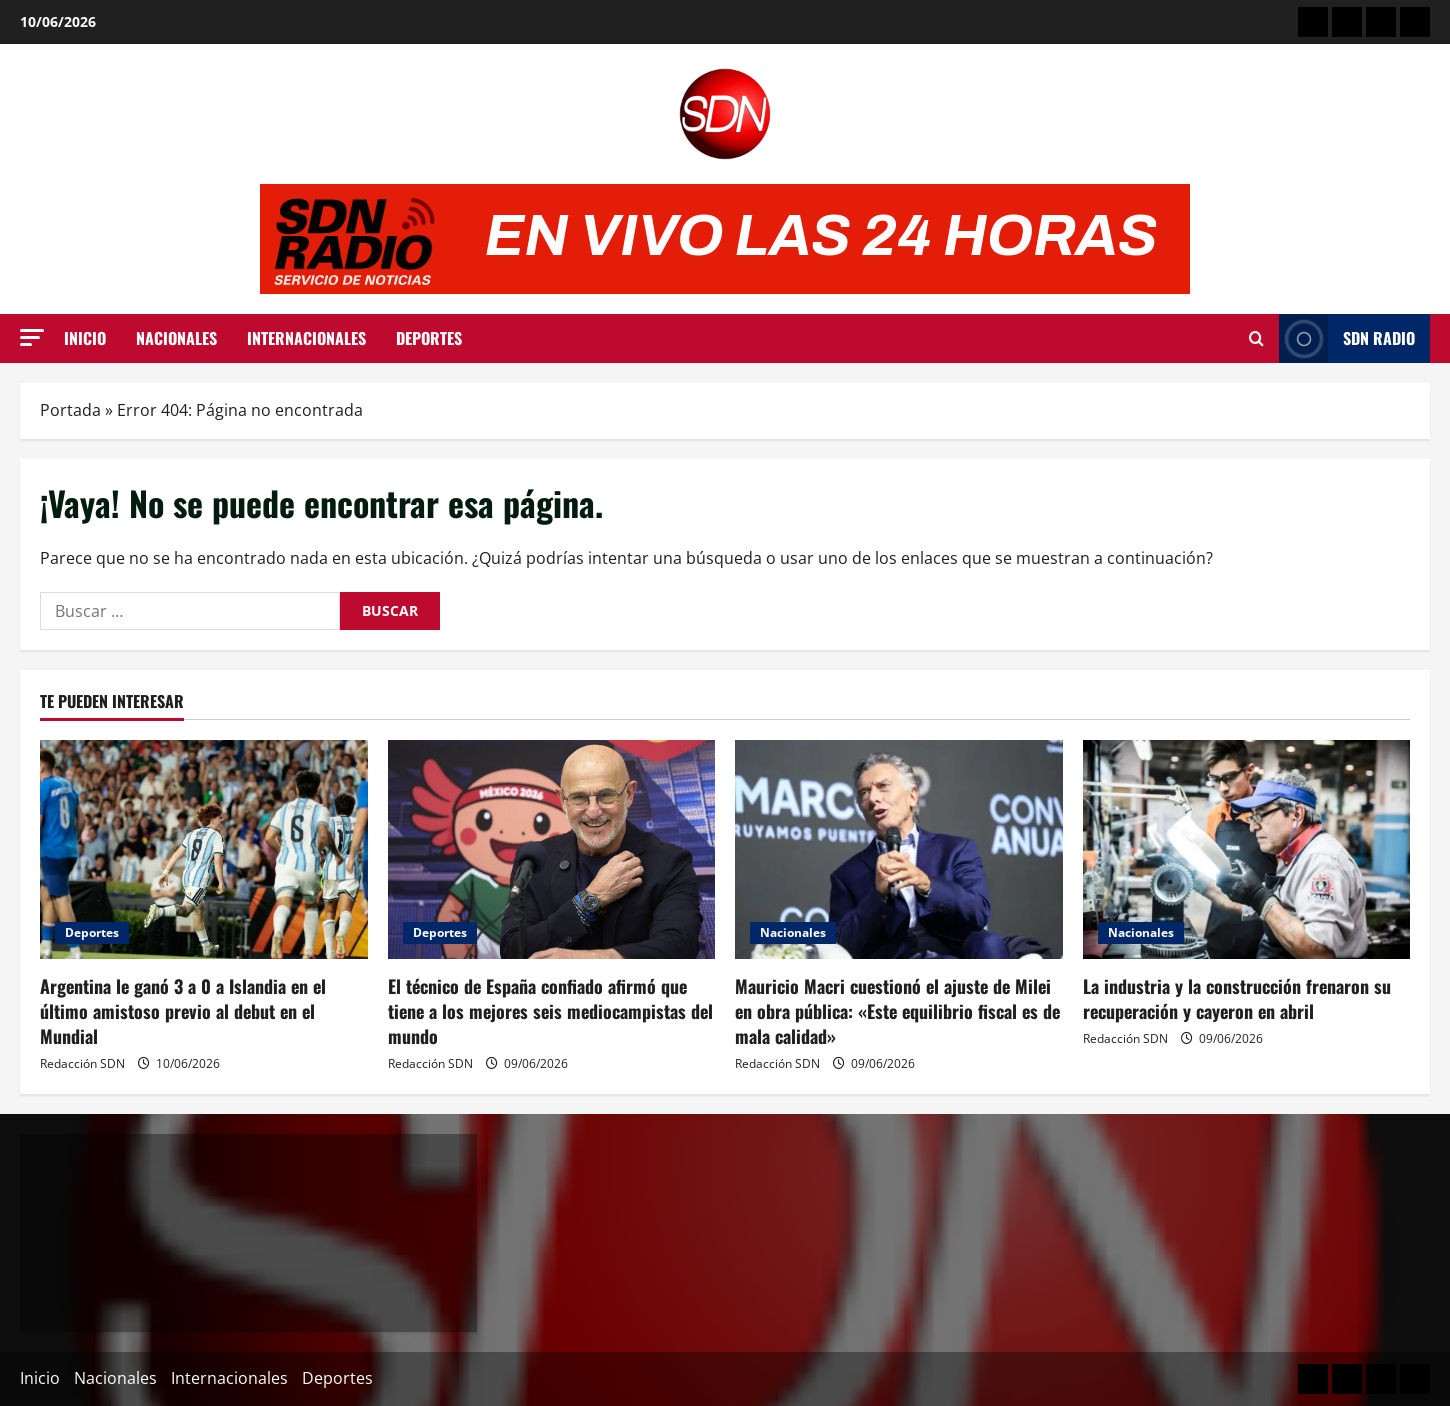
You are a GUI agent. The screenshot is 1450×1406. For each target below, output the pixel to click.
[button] (32, 337)
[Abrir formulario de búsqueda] (1256, 339)
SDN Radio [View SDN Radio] (1347, 338)
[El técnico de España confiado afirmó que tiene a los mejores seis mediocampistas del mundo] (552, 849)
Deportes (429, 338)
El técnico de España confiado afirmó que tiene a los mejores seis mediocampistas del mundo (550, 1011)
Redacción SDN (82, 1063)
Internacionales (306, 338)
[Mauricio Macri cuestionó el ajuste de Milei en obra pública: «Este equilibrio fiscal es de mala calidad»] (899, 849)
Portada (70, 410)
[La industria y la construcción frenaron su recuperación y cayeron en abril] (1247, 849)
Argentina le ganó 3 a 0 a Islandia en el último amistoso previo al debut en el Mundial (183, 1011)
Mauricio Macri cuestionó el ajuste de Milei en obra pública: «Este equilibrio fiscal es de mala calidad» (897, 1011)
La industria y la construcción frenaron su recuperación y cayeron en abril (1237, 998)
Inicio (85, 338)
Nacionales (176, 338)
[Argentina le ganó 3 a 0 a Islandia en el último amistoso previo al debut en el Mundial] (204, 849)
